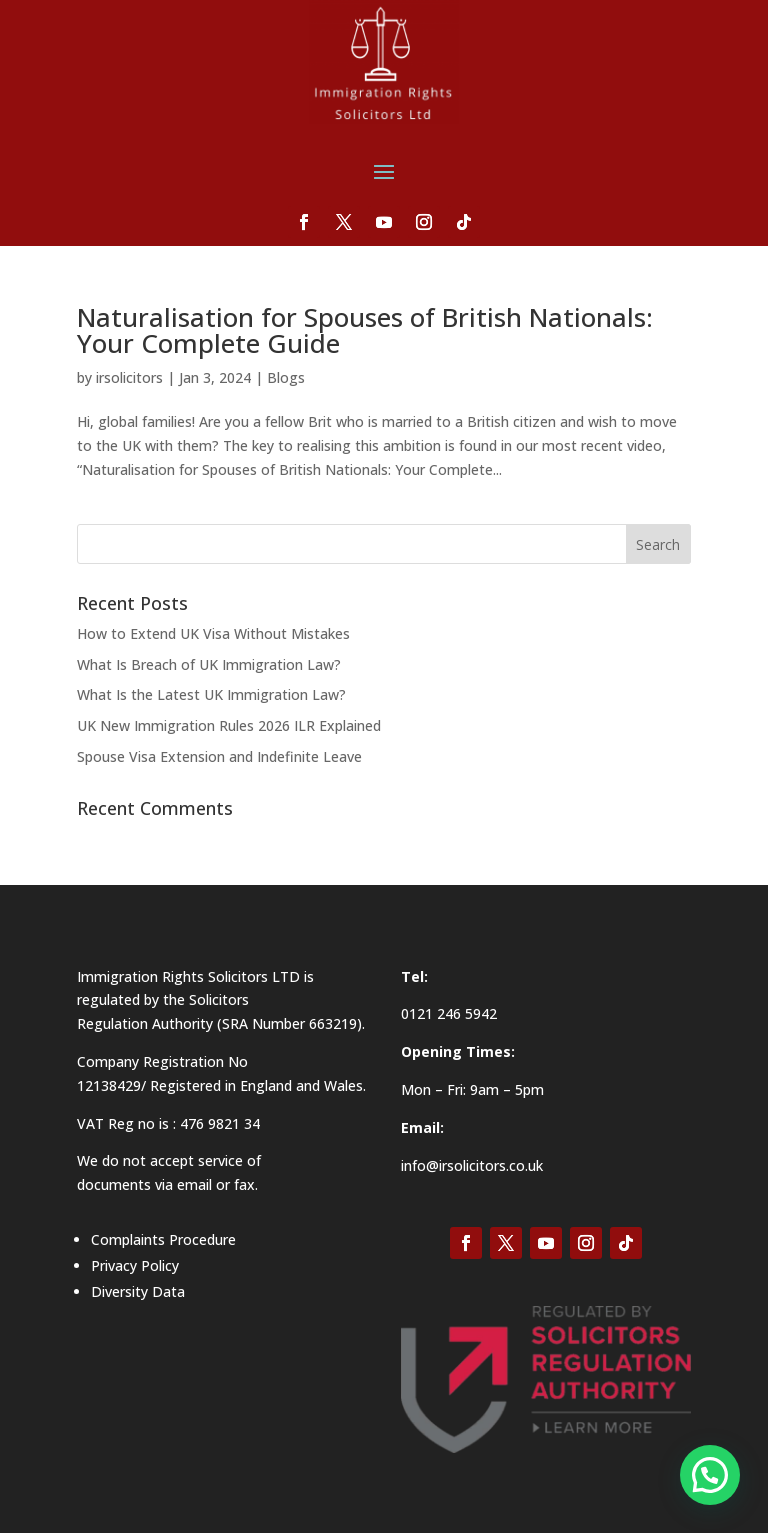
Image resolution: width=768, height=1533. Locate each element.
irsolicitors (129, 377)
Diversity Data (138, 1291)
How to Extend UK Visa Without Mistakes (213, 633)
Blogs (286, 377)
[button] (710, 1475)
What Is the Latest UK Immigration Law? (211, 694)
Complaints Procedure (163, 1239)
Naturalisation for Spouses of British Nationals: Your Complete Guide (365, 330)
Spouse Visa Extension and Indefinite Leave (219, 756)
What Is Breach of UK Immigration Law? (209, 664)
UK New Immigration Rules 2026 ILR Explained (229, 725)
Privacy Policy (135, 1265)
